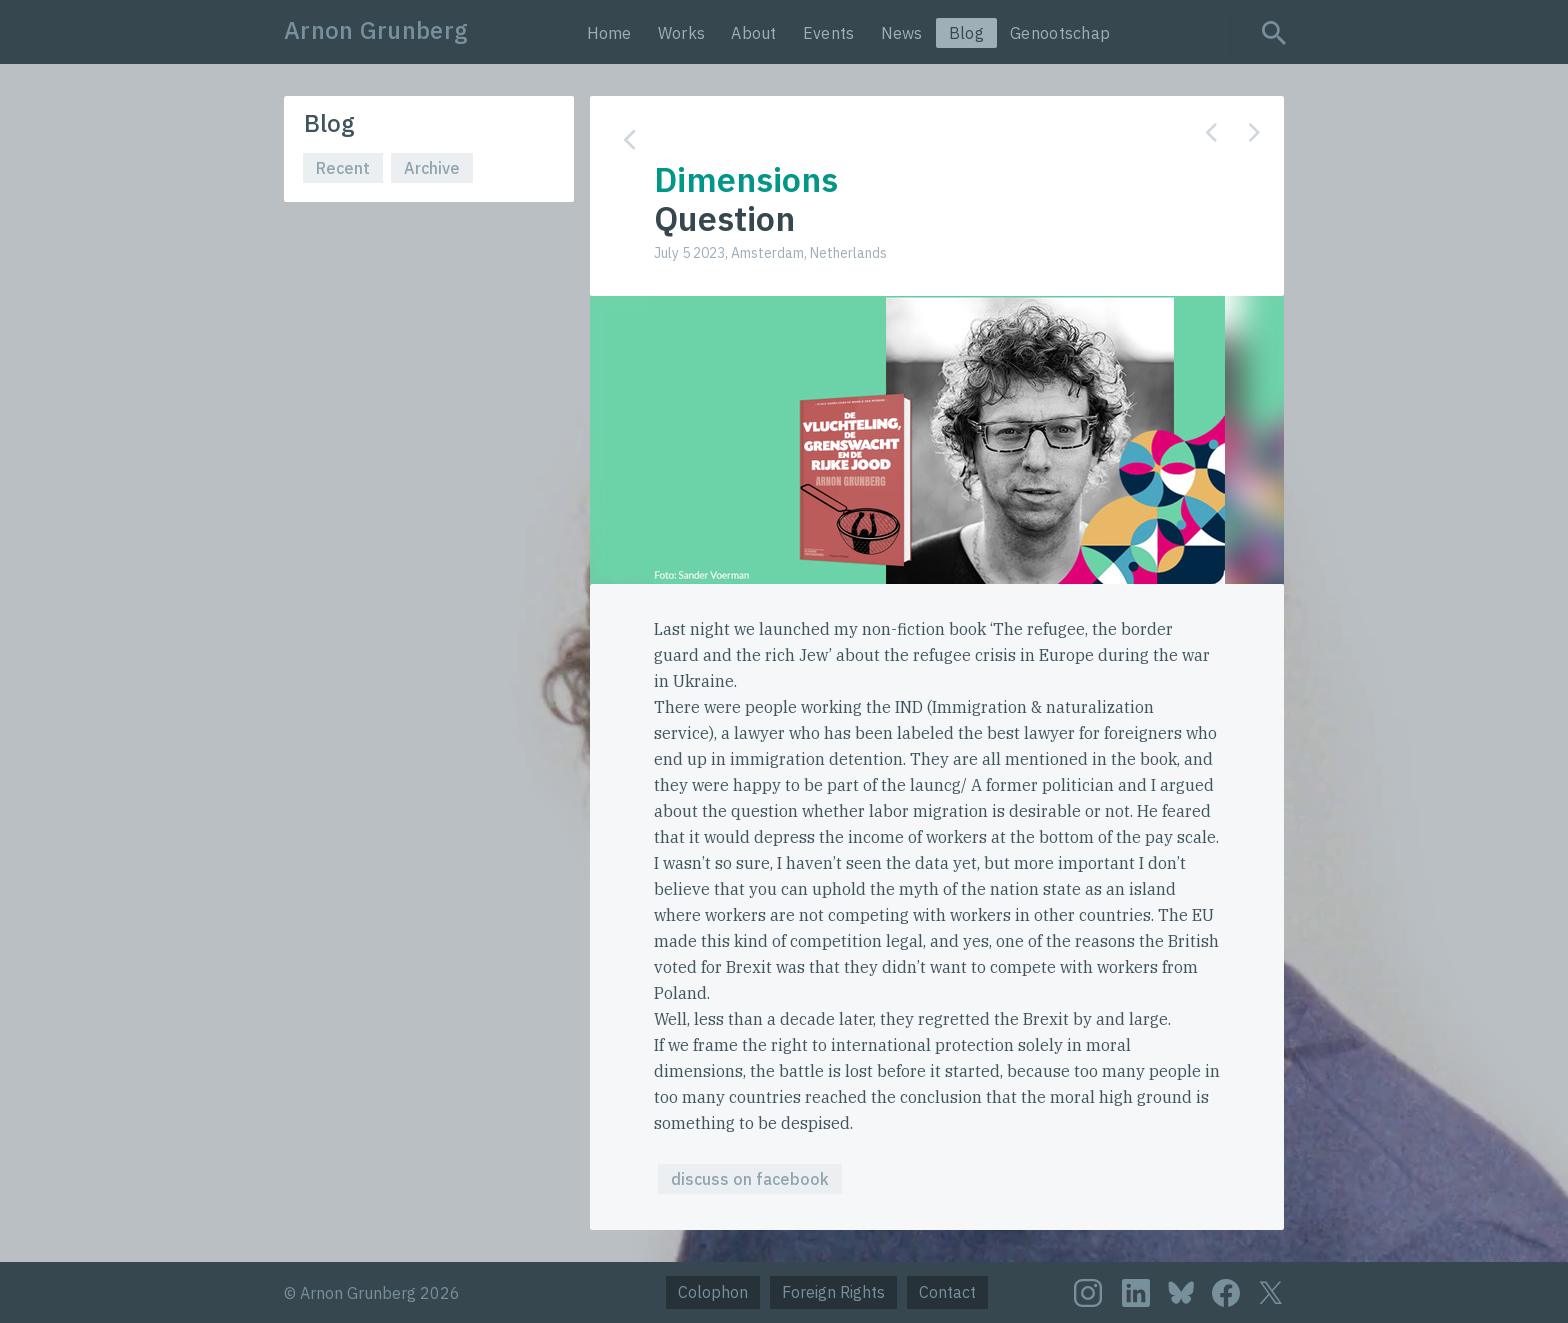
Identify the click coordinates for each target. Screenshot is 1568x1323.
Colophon (713, 1292)
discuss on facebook (750, 1179)
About (754, 33)
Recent (343, 168)
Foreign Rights (833, 1292)
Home (609, 33)
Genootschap (1060, 33)
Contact (947, 1292)
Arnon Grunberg (376, 30)
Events (829, 33)
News (902, 33)
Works (682, 33)
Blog (966, 33)
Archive (432, 168)
